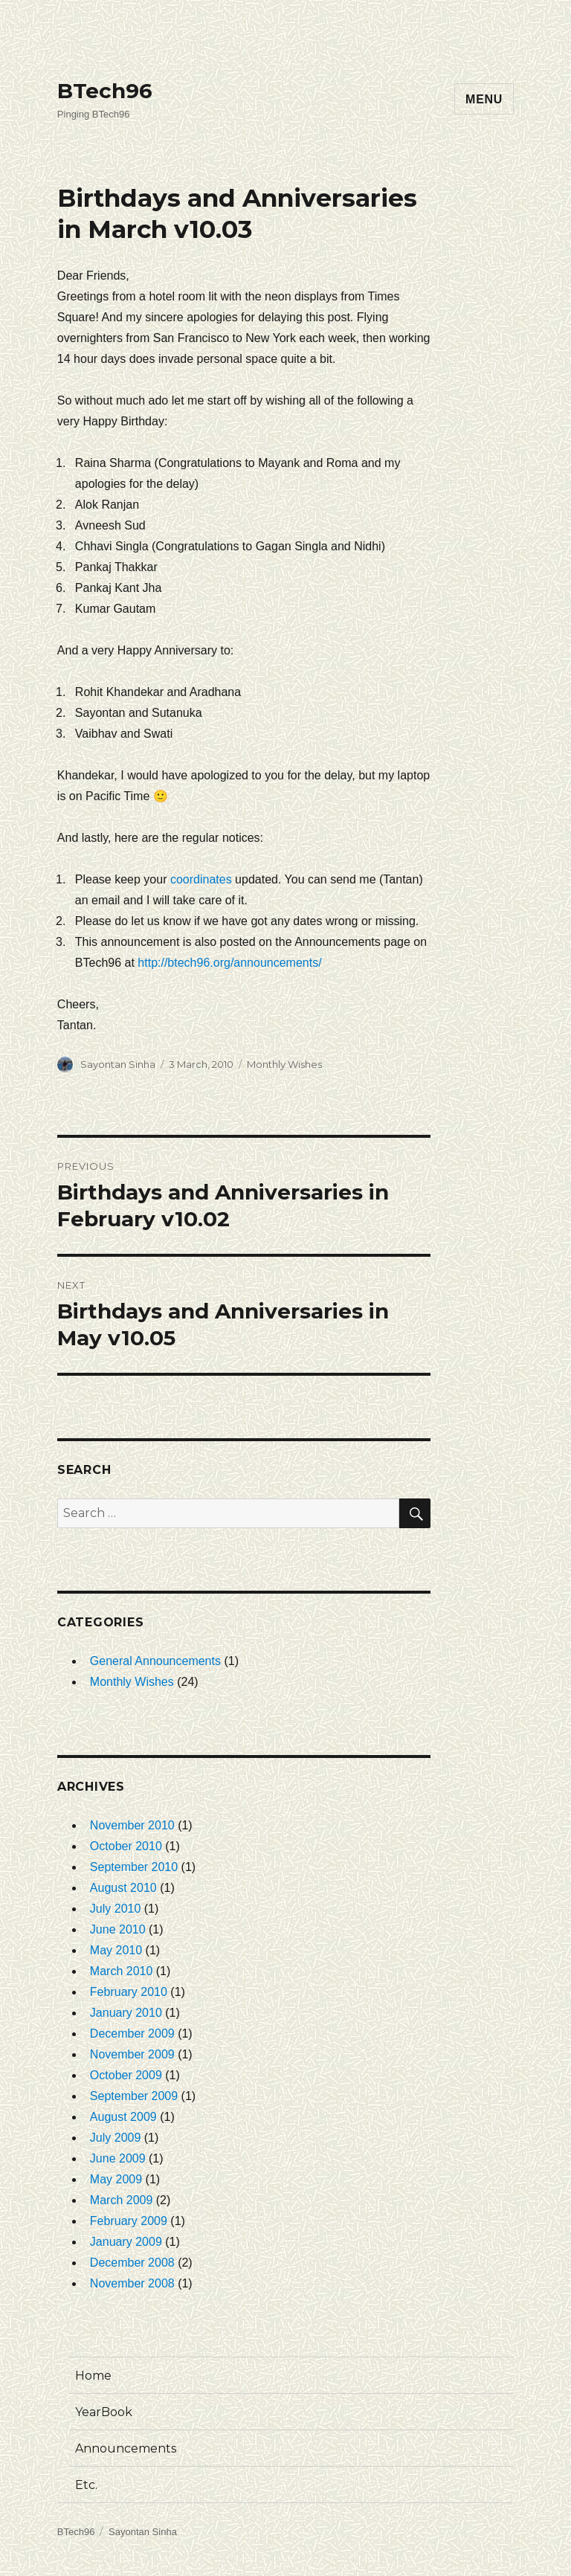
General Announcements (155, 1661)
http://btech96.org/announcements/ (229, 962)
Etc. (86, 2485)
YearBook (103, 2412)
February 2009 (128, 2221)
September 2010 (134, 1867)
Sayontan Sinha (117, 1064)
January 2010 (126, 2012)
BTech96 (104, 90)
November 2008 (132, 2283)
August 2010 (123, 1887)
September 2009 (134, 2096)
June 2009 (118, 2158)
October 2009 (126, 2075)
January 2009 (126, 2241)
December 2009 (132, 2033)
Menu (484, 99)
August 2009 (123, 2116)
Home (93, 2376)
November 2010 (132, 1825)
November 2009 (132, 2054)
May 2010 (116, 1950)
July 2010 (115, 1908)
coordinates (201, 879)
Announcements (125, 2448)
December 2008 (132, 2262)
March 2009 (121, 2200)
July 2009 (115, 2137)
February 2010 (128, 1992)
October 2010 (126, 1846)
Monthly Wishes (284, 1064)
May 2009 (116, 2179)
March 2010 (121, 1971)
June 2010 (118, 1929)
